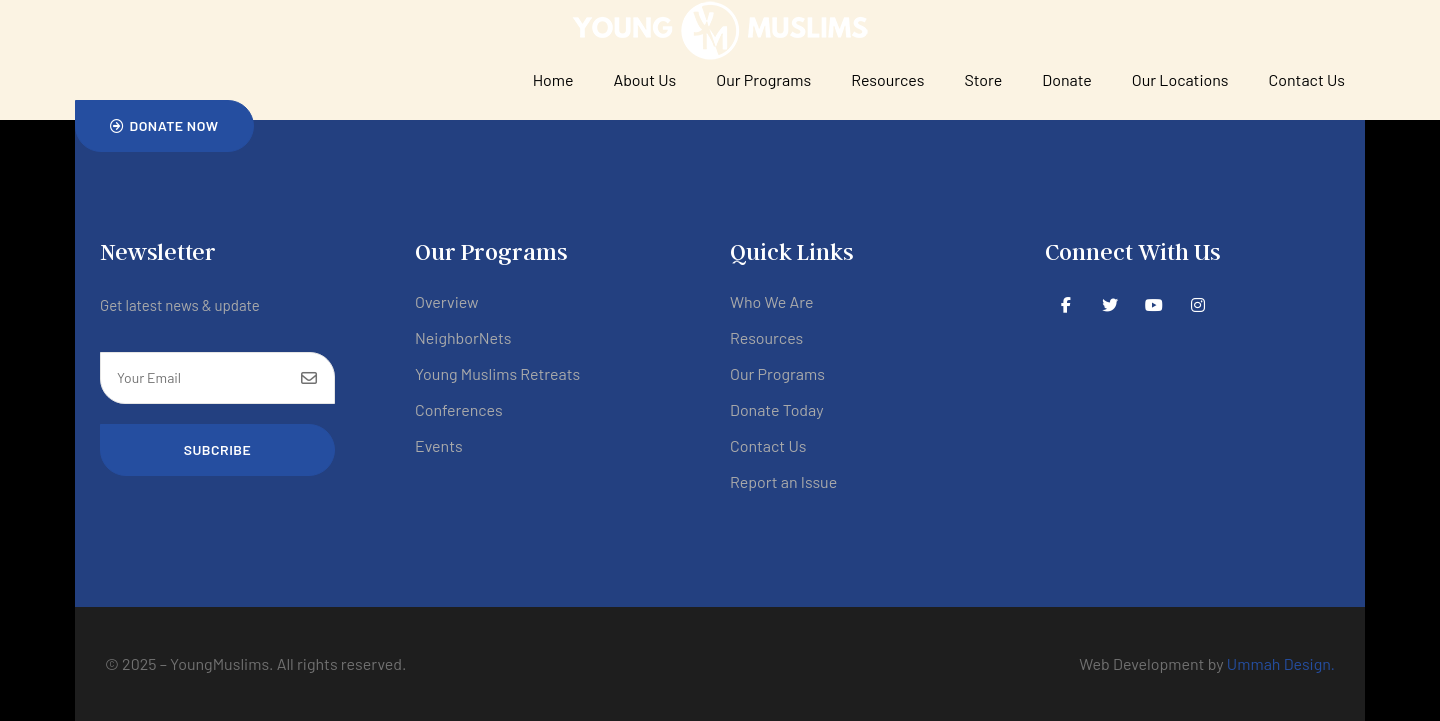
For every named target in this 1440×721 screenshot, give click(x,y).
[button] (164, 126)
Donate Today (777, 409)
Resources (887, 79)
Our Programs (763, 79)
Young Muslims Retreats (497, 373)
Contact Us (1307, 79)
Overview (447, 301)
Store (983, 79)
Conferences (459, 409)
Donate (1066, 79)
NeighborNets (463, 337)
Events (439, 445)
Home (553, 79)
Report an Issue (783, 481)
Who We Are (771, 301)
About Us (645, 79)
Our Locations (1180, 79)
